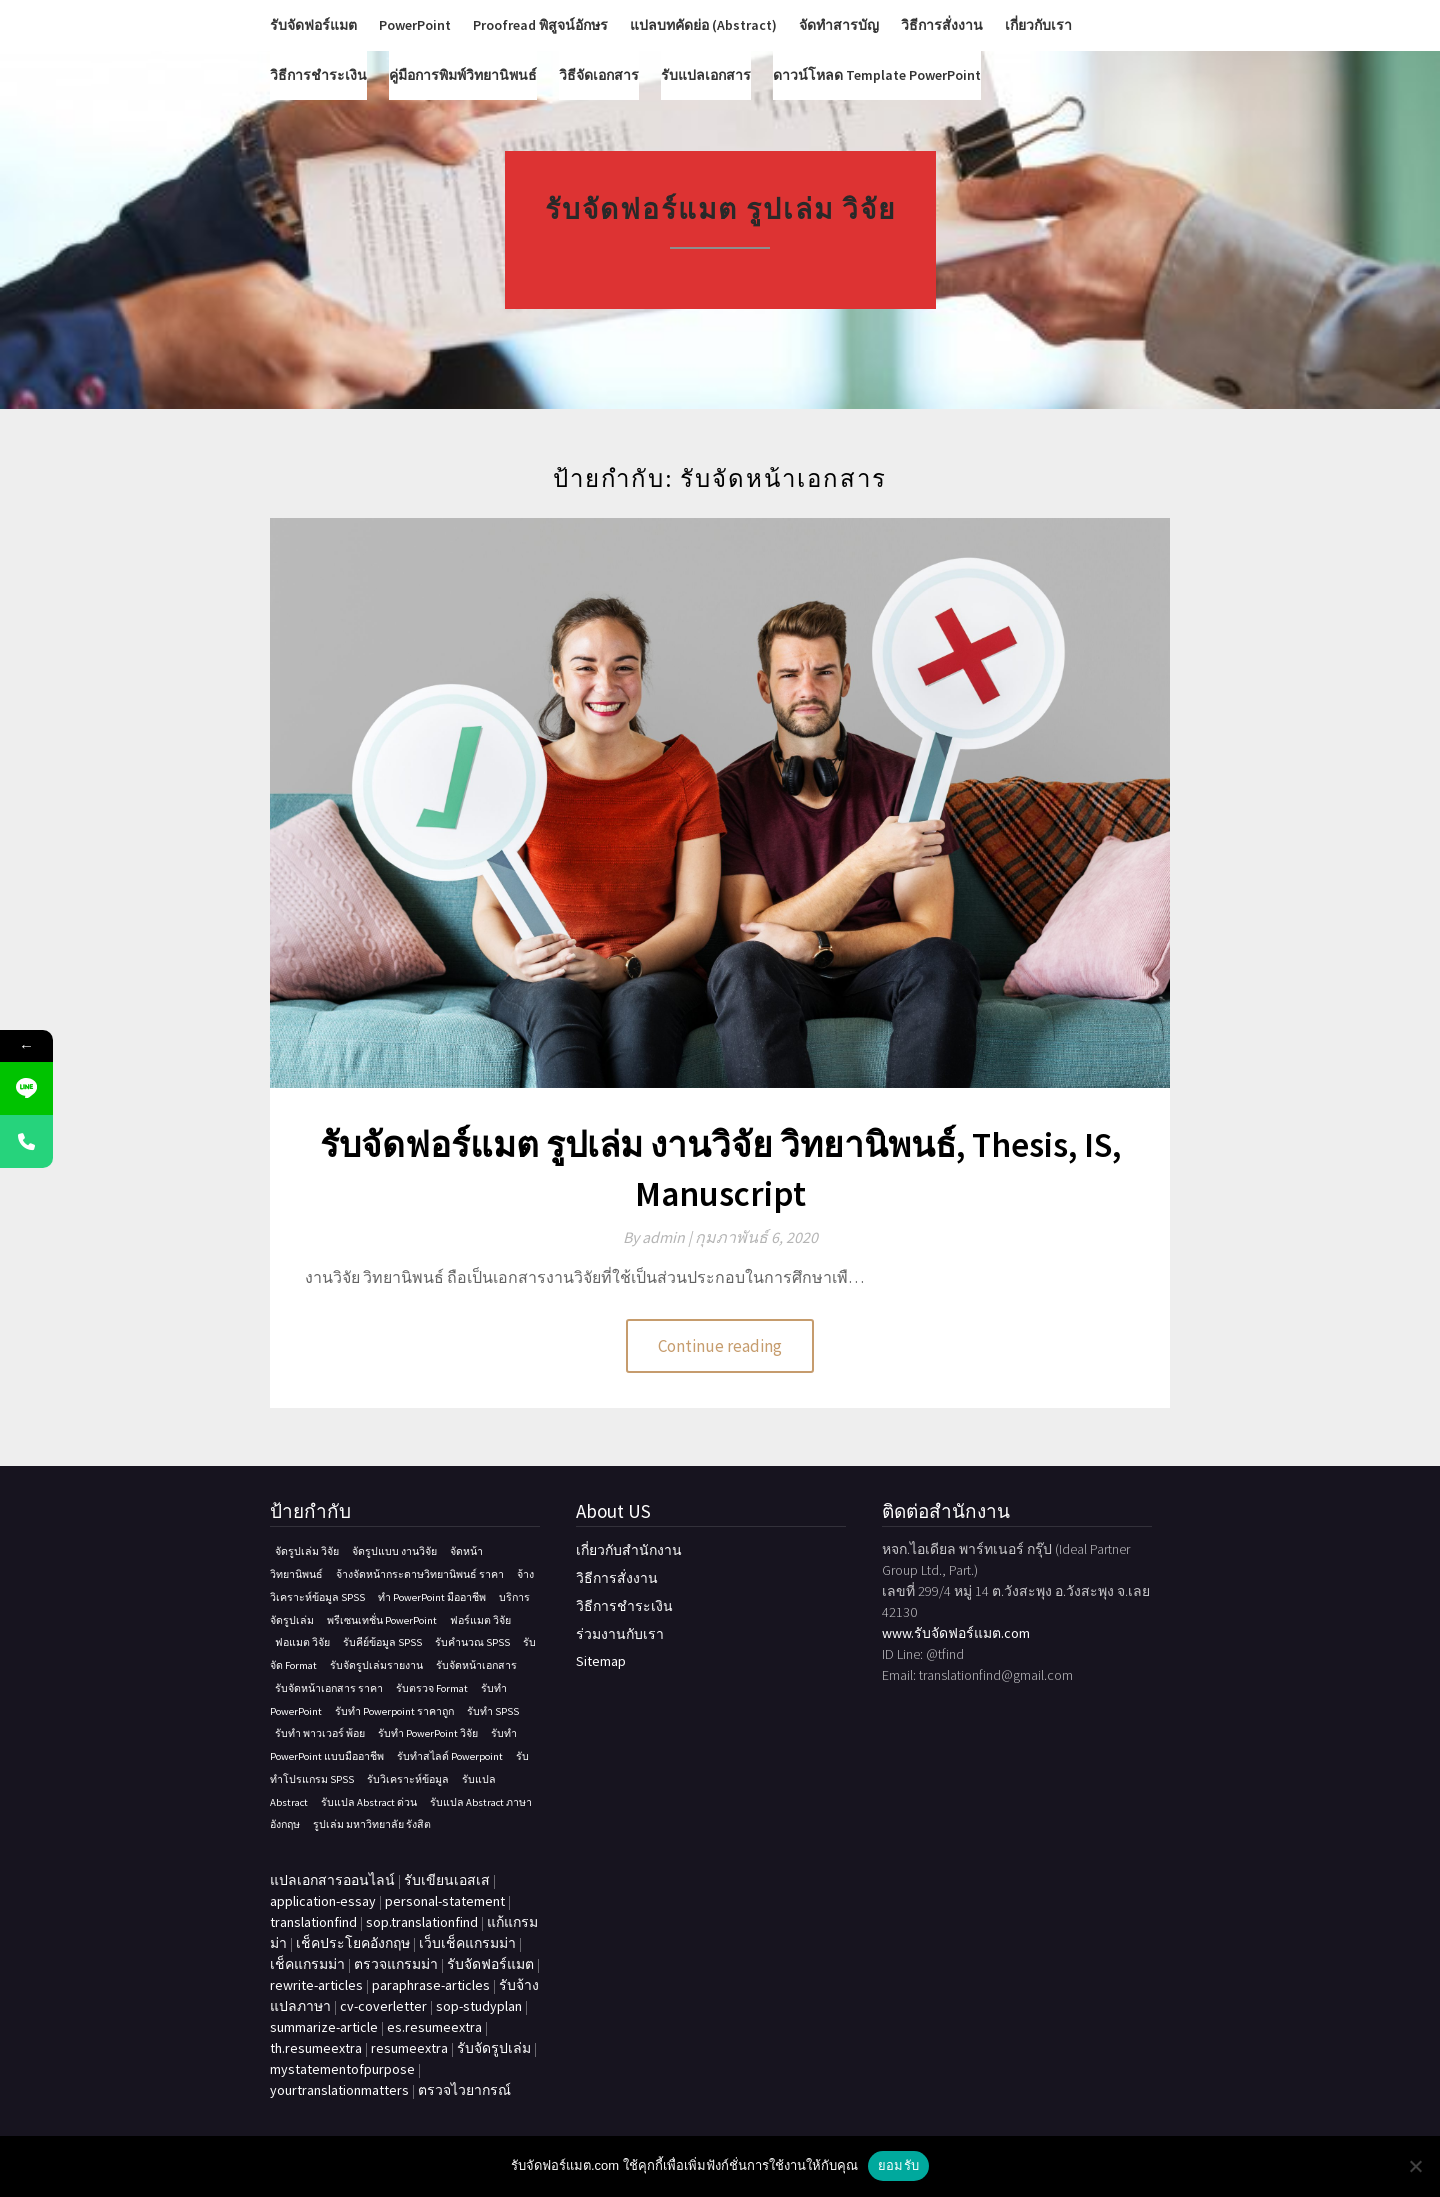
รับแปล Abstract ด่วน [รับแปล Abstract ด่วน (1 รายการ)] (369, 1802)
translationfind (313, 1922)
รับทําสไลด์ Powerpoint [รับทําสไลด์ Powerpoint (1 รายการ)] (450, 1756)
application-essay (323, 1901)
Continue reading (720, 1346)
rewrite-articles (316, 1985)
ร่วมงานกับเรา (620, 1634)
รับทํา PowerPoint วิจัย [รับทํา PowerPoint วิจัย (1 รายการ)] (428, 1733)
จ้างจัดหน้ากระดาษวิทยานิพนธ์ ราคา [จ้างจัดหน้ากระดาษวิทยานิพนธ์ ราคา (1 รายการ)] (420, 1574)
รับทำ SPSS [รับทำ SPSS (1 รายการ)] (493, 1711)
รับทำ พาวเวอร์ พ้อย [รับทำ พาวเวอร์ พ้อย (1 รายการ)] (320, 1733)
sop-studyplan (479, 2006)
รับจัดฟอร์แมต (313, 25)
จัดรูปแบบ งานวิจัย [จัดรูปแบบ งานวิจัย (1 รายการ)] (394, 1551)
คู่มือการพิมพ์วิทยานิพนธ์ (463, 75)
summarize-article (324, 2027)
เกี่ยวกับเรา (1038, 25)
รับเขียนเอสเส (447, 1880)
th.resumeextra (316, 2048)
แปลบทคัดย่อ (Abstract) (703, 25)
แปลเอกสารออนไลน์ (332, 1880)
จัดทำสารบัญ (839, 25)
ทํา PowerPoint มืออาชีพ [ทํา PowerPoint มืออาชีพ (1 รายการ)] (432, 1597)
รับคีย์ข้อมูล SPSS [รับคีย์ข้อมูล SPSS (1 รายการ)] (382, 1642)
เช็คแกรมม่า (307, 1964)
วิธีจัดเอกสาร (599, 75)
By (659, 1237)
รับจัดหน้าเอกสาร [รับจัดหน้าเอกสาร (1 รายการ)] (476, 1665)
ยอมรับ (898, 2165)
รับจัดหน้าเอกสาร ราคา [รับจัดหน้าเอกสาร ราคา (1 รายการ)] (329, 1688)
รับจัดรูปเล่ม (494, 2048)
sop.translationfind (422, 1922)
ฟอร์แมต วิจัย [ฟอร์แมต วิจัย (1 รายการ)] (480, 1620)
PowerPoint (415, 25)
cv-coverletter (383, 2006)
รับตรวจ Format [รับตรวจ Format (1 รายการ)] (432, 1688)
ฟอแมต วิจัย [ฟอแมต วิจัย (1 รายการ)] (302, 1642)
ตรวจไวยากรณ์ (464, 2090)
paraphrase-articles (431, 1985)
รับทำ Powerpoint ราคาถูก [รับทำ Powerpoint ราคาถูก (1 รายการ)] (394, 1711)
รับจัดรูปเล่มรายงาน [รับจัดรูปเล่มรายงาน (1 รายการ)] (376, 1665)
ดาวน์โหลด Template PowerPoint (877, 75)
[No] (1415, 2166)
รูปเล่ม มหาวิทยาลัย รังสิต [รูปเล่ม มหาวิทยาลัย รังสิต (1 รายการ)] (372, 1824)
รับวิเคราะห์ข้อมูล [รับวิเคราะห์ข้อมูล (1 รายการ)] (408, 1779)
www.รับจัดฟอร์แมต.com (956, 1633)
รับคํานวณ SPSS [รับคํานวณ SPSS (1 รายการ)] (472, 1642)
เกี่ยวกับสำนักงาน (629, 1550)
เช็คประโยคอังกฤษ (353, 1943)
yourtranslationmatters (339, 2090)
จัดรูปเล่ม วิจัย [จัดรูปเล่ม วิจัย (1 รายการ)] (307, 1551)
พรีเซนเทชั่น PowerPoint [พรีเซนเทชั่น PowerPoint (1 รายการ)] (382, 1620)
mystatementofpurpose (342, 2069)
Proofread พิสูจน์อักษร (540, 25)
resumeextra (409, 2048)
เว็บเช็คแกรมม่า (467, 1943)
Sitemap (601, 1661)
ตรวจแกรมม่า (396, 1964)
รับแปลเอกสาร (706, 75)
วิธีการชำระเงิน (318, 75)
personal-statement (445, 1901)
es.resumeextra (434, 2027)
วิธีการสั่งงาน (942, 25)
